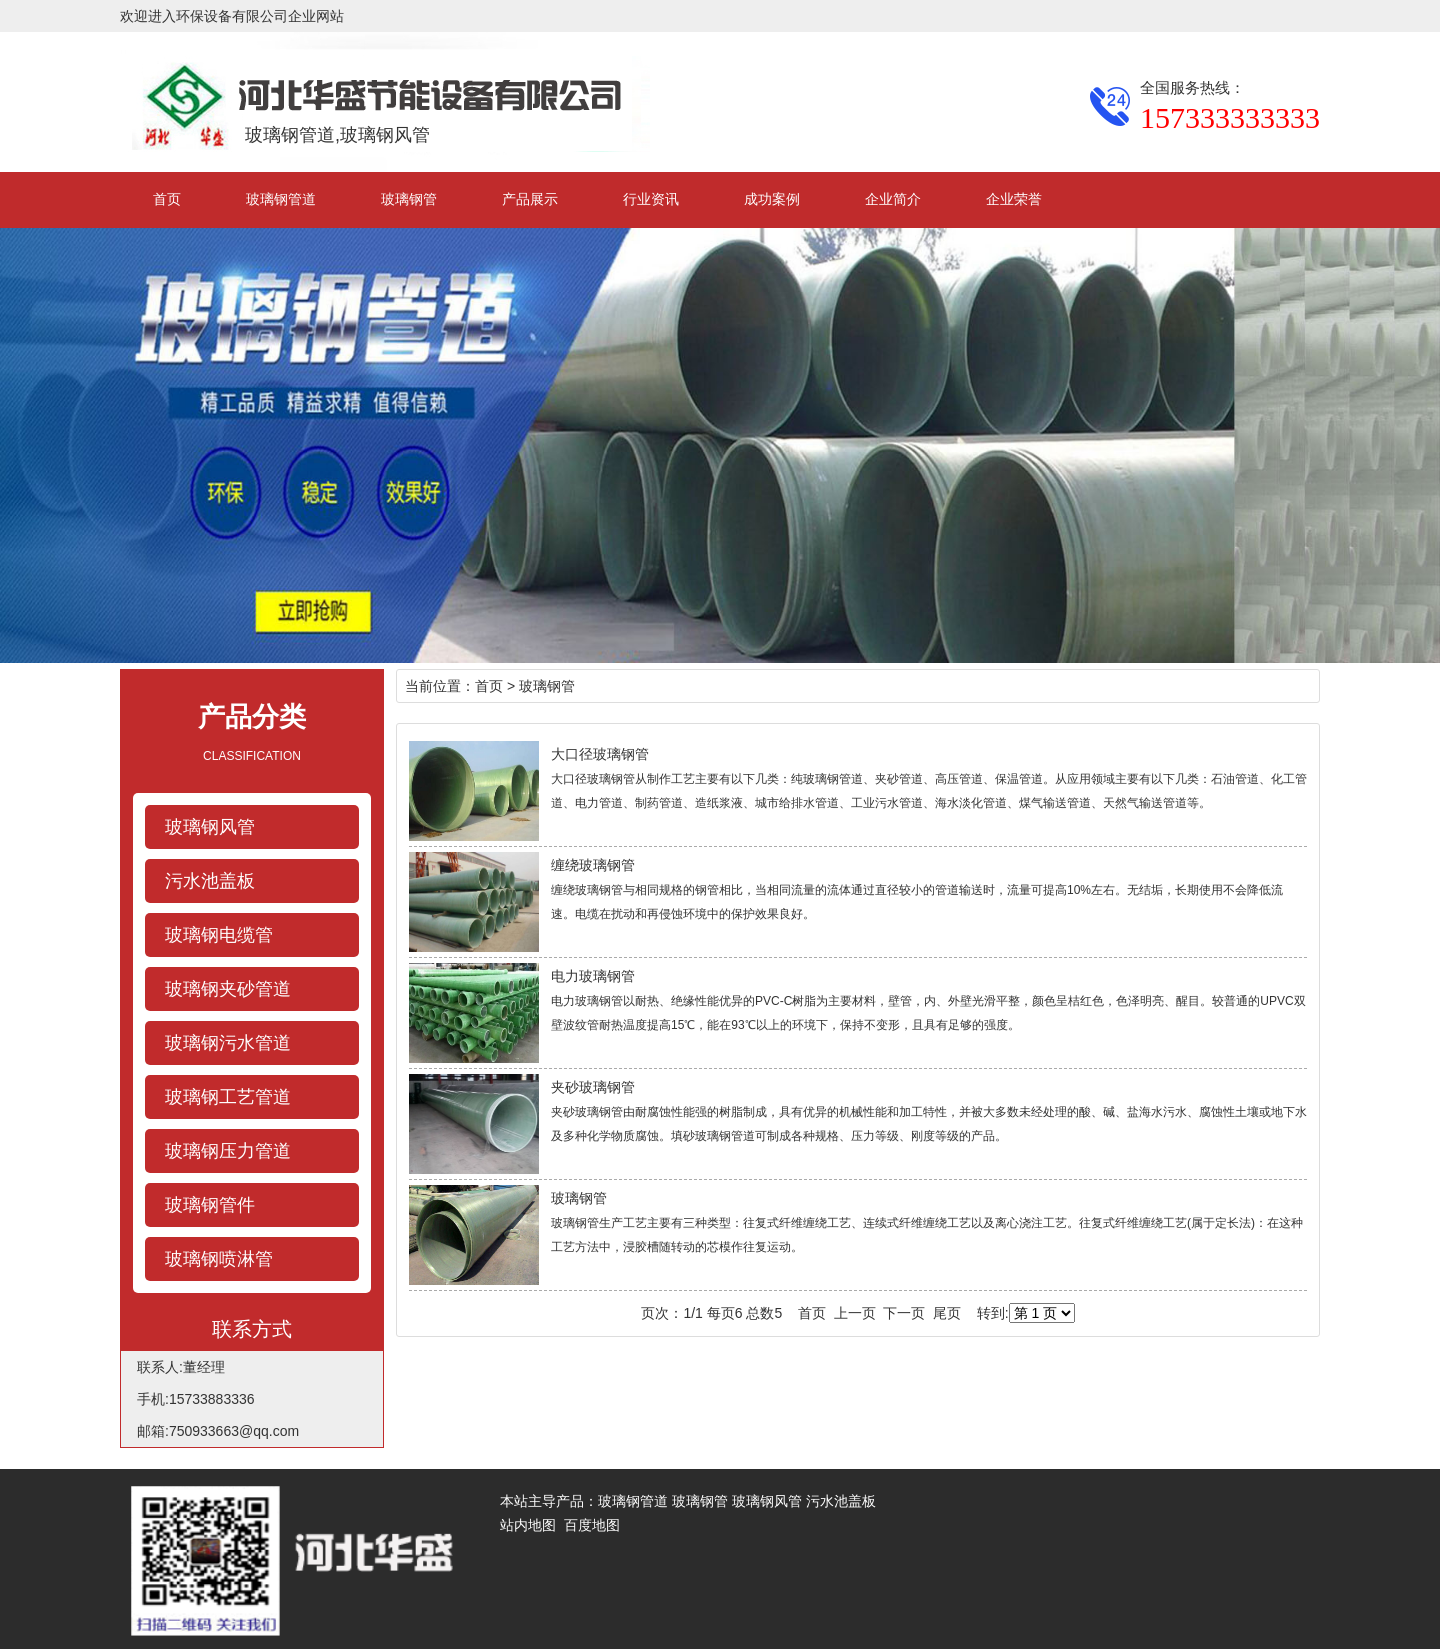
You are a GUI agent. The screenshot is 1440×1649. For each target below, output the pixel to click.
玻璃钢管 (409, 199)
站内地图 (528, 1525)
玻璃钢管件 (210, 1205)
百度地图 (592, 1525)
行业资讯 (651, 199)
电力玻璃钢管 (593, 976)
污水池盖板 (210, 881)
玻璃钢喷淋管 (219, 1259)
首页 (167, 199)
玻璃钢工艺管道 (228, 1097)
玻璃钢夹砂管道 (228, 989)
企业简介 (893, 199)
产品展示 (530, 199)
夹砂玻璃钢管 (593, 1087)
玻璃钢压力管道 (228, 1151)
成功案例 (772, 199)
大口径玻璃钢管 (600, 754)
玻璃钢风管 (210, 827)
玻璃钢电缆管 (219, 935)
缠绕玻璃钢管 (593, 865)
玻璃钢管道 (281, 199)
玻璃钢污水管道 (228, 1043)
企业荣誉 (1014, 199)
